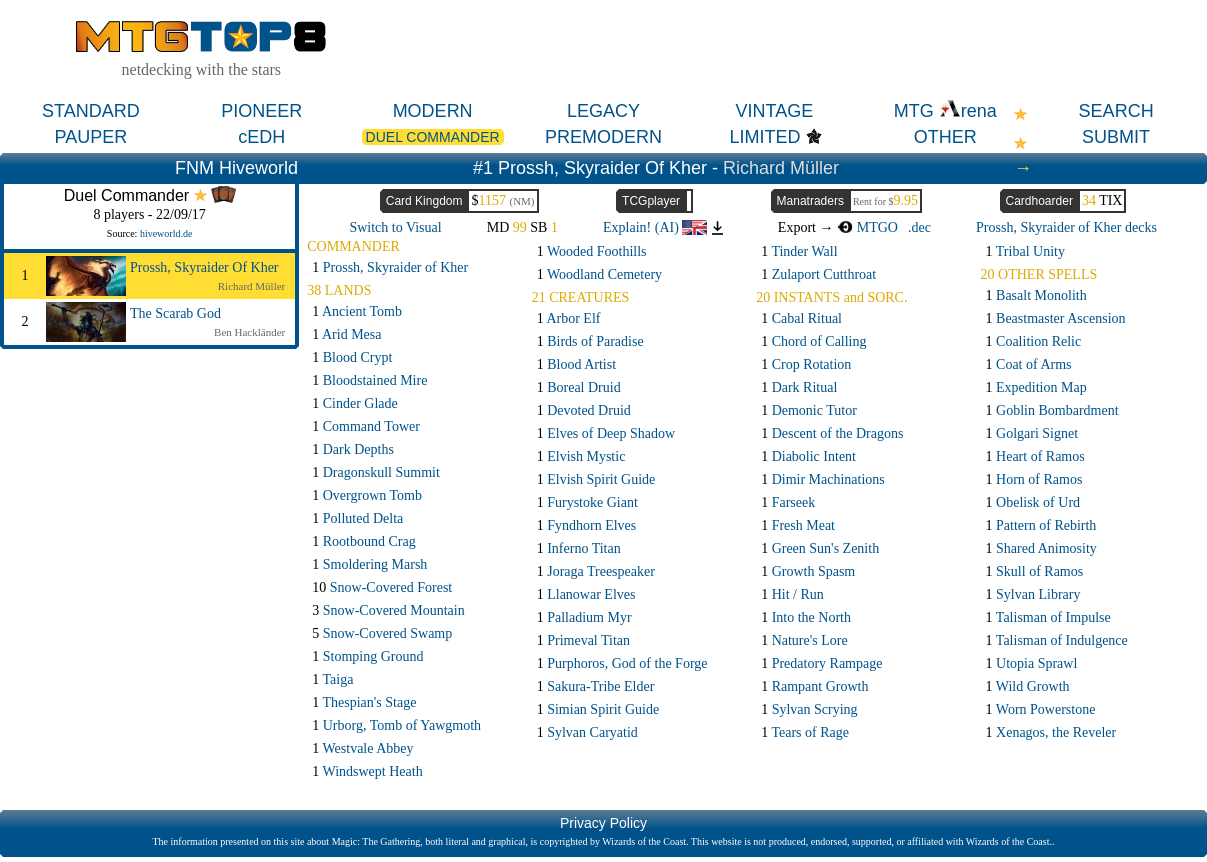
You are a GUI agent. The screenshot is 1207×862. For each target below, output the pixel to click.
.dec (919, 227)
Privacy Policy (603, 823)
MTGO (867, 227)
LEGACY (603, 111)
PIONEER (261, 111)
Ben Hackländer (249, 332)
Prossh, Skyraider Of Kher (204, 267)
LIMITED (765, 137)
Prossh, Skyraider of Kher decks (1066, 227)
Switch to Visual (395, 227)
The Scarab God (175, 313)
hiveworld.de (166, 233)
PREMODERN (603, 137)
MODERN (433, 111)
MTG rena (945, 111)
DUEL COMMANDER (433, 137)
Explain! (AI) (655, 227)
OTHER (945, 137)
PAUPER (91, 137)
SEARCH (1116, 111)
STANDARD (91, 111)
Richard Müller (781, 168)
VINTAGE (775, 111)
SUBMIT (1116, 137)
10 (382, 587)
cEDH (261, 137)
